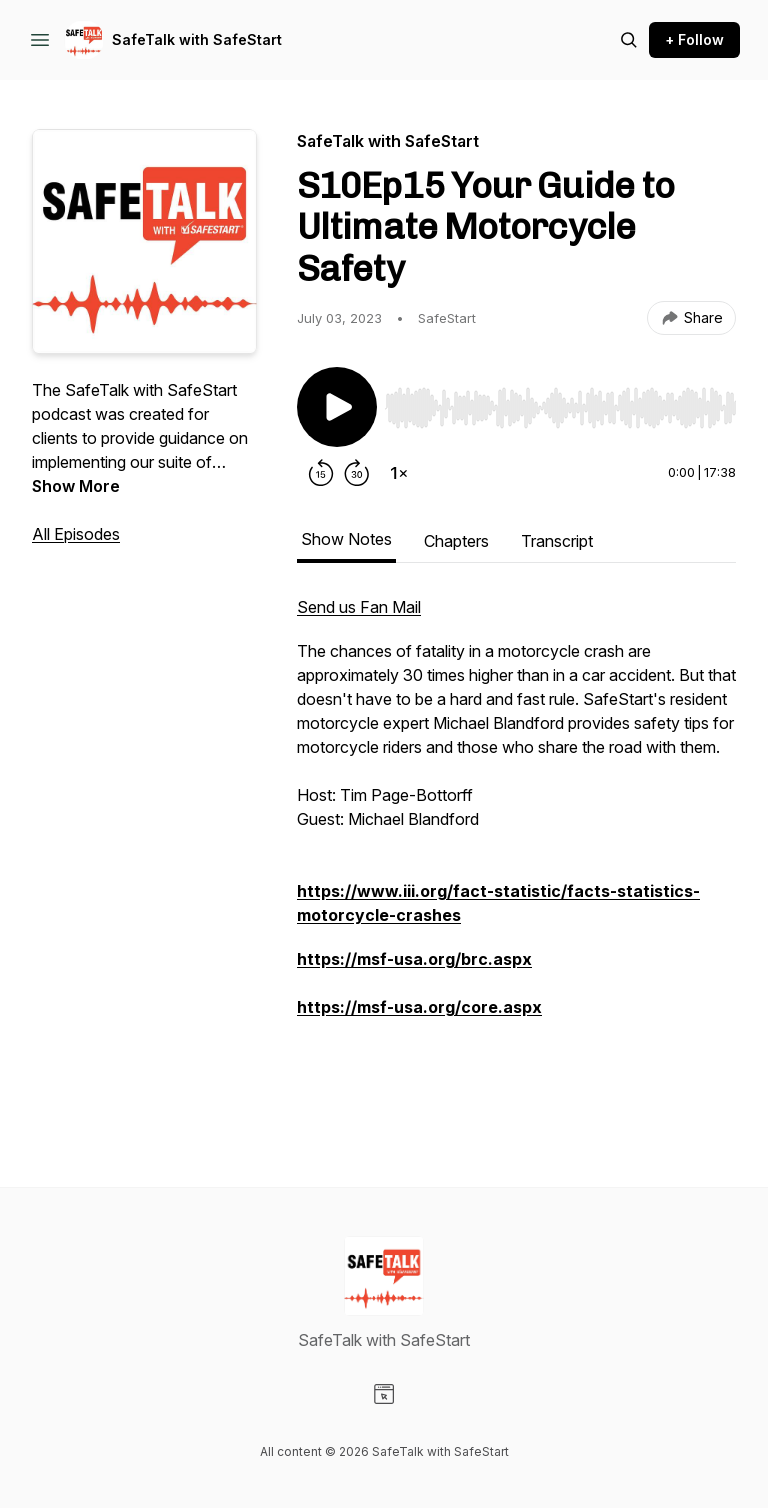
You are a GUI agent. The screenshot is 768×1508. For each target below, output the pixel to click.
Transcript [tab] (557, 541)
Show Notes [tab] (346, 539)
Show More (76, 486)
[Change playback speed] (399, 473)
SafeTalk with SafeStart (197, 39)
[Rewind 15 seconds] (321, 473)
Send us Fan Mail (359, 607)
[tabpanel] (516, 851)
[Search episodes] (629, 40)
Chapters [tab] (456, 541)
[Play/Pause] (337, 407)
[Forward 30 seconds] (357, 473)
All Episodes (76, 534)
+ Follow (694, 39)
